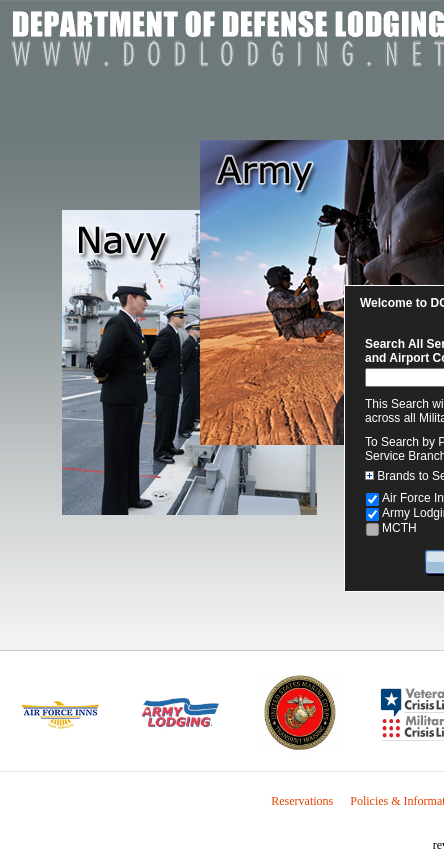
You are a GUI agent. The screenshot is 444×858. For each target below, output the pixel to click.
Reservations (302, 801)
